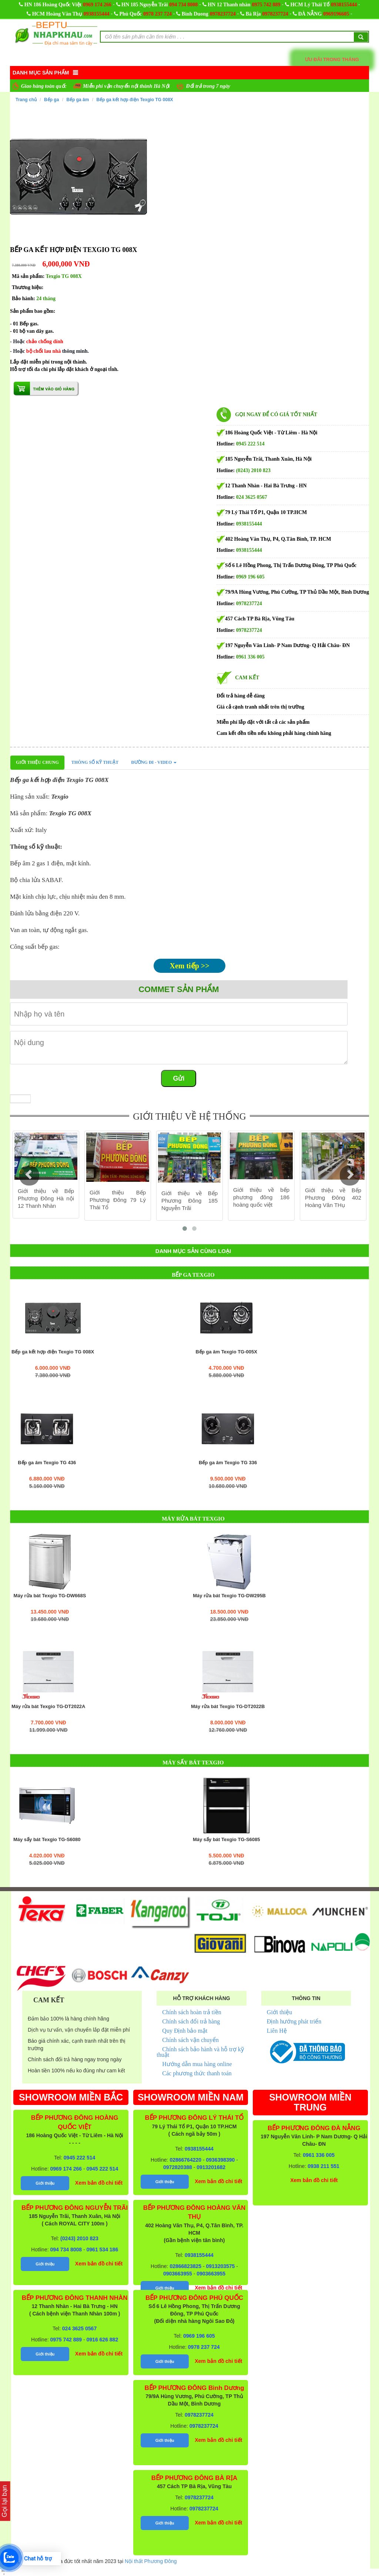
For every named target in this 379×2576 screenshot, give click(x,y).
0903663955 (177, 2274)
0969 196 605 (250, 577)
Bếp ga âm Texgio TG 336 (228, 1462)
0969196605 (336, 14)
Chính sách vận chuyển (190, 2040)
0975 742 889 (266, 4)
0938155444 (344, 4)
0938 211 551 (323, 2166)
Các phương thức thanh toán (197, 2073)
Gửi (178, 1078)
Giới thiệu (279, 2012)
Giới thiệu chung (37, 762)
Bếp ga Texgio (193, 1275)
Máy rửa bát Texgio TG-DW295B (229, 1595)
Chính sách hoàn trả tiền (191, 2012)
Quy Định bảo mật (184, 2031)
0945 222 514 (250, 444)
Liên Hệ (277, 2031)
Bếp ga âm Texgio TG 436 (47, 1462)
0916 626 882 (102, 2340)
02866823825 (185, 2266)
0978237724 (223, 14)
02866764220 (185, 2160)
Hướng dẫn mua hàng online (197, 2064)
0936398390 (220, 2160)
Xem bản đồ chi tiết (99, 2183)
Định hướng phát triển (294, 2021)
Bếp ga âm (77, 99)
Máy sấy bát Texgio (193, 1763)
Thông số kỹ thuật (94, 762)
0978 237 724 (157, 14)
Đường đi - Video (154, 762)
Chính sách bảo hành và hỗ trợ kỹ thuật (200, 2052)
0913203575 (220, 2266)
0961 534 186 (102, 2249)
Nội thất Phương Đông (151, 2561)
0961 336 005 (250, 657)
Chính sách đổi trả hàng (191, 2021)
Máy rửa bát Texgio (193, 1519)
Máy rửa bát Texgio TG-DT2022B (228, 1706)
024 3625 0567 (251, 497)
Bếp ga (51, 99)
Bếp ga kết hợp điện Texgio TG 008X (134, 99)
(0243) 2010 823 (253, 470)
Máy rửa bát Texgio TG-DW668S (50, 1595)
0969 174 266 (97, 4)
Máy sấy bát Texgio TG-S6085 (226, 1839)
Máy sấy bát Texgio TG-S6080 (47, 1839)
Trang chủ (26, 99)
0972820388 (177, 2167)
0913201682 (211, 2167)
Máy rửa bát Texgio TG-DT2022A (48, 1706)
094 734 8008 (183, 4)
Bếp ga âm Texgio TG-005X (226, 1352)
